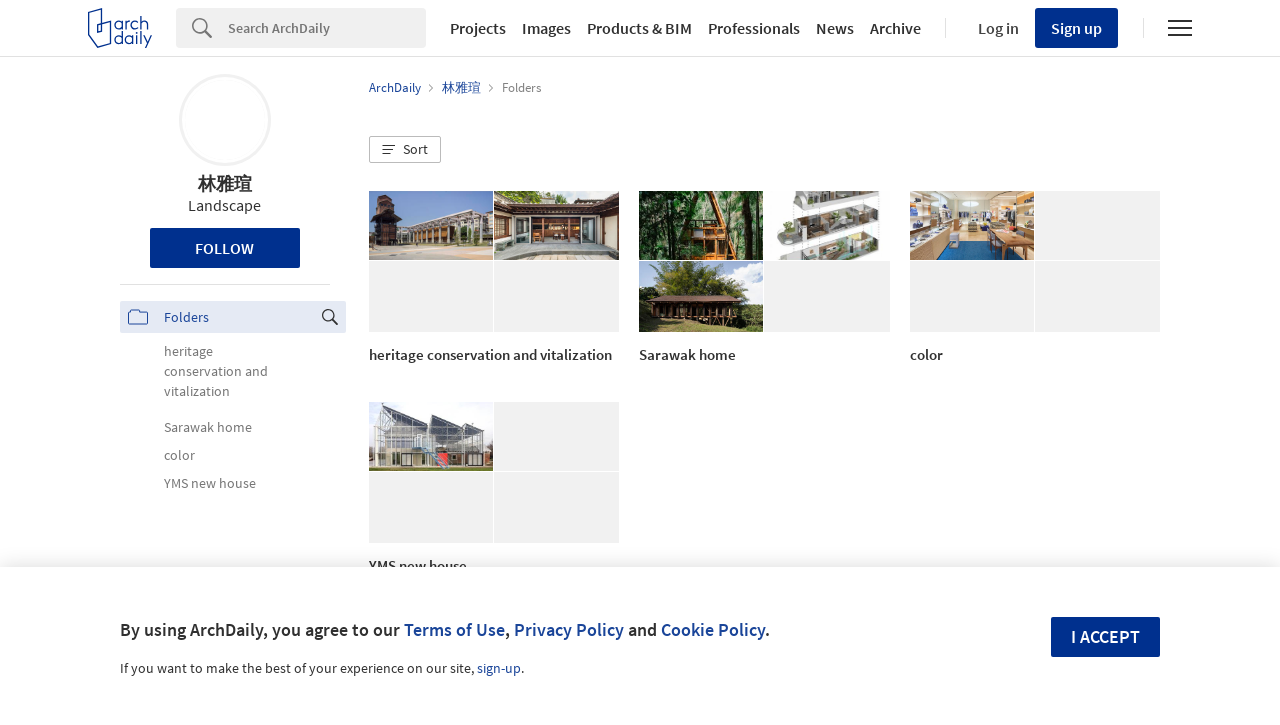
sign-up (499, 668)
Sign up (1076, 28)
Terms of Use (454, 629)
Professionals (754, 28)
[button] (405, 150)
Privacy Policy (569, 629)
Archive (895, 28)
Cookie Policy (713, 629)
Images (546, 28)
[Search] (327, 28)
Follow (224, 248)
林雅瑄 (225, 183)
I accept (1105, 636)
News (835, 28)
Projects (478, 28)
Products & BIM (639, 28)
